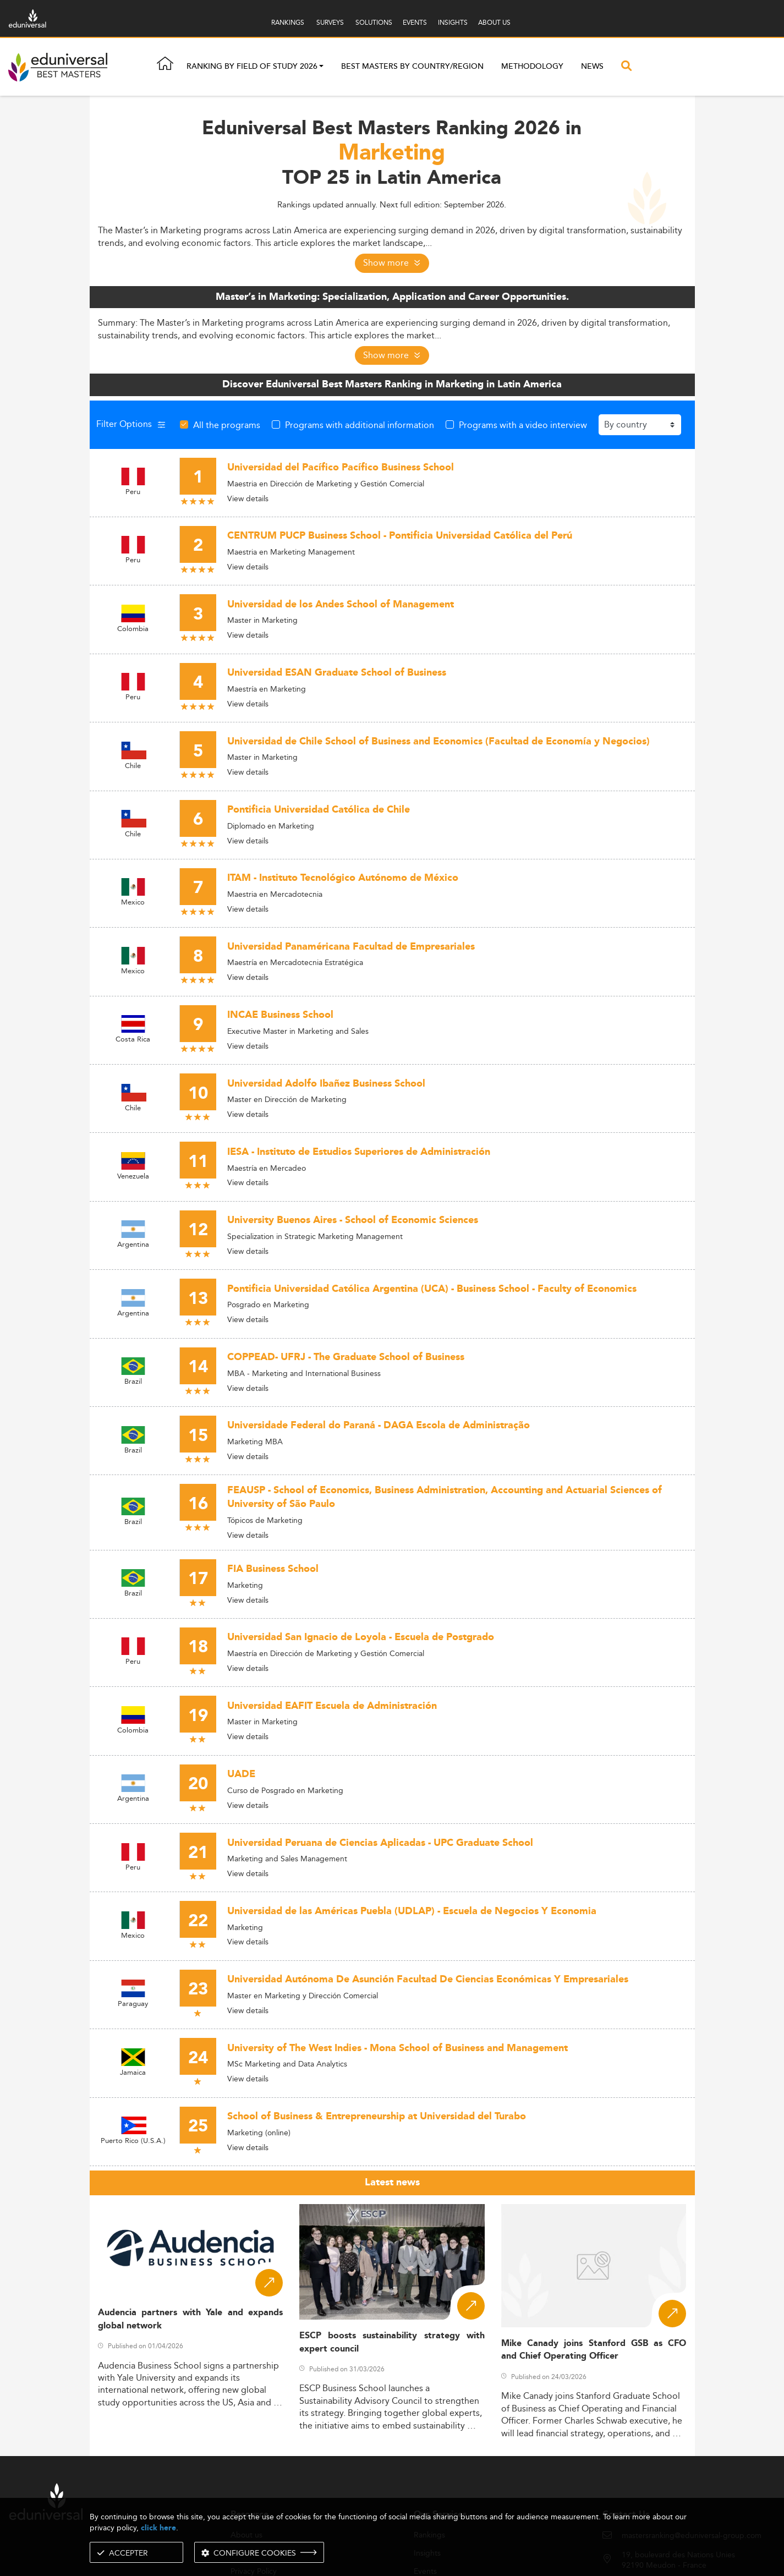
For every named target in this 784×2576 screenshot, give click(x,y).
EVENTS (415, 22)
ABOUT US (494, 22)
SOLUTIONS (373, 22)
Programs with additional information (359, 424)
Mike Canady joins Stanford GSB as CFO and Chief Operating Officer (594, 2350)
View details (247, 498)
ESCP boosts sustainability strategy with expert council (392, 2342)
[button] (321, 68)
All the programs (226, 424)
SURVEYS (330, 22)
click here (158, 2528)
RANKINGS (287, 22)
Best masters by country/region (412, 68)
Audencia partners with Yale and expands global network (190, 2319)
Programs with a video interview (523, 424)
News (592, 68)
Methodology (532, 68)
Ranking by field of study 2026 (252, 68)
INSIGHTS (453, 22)
